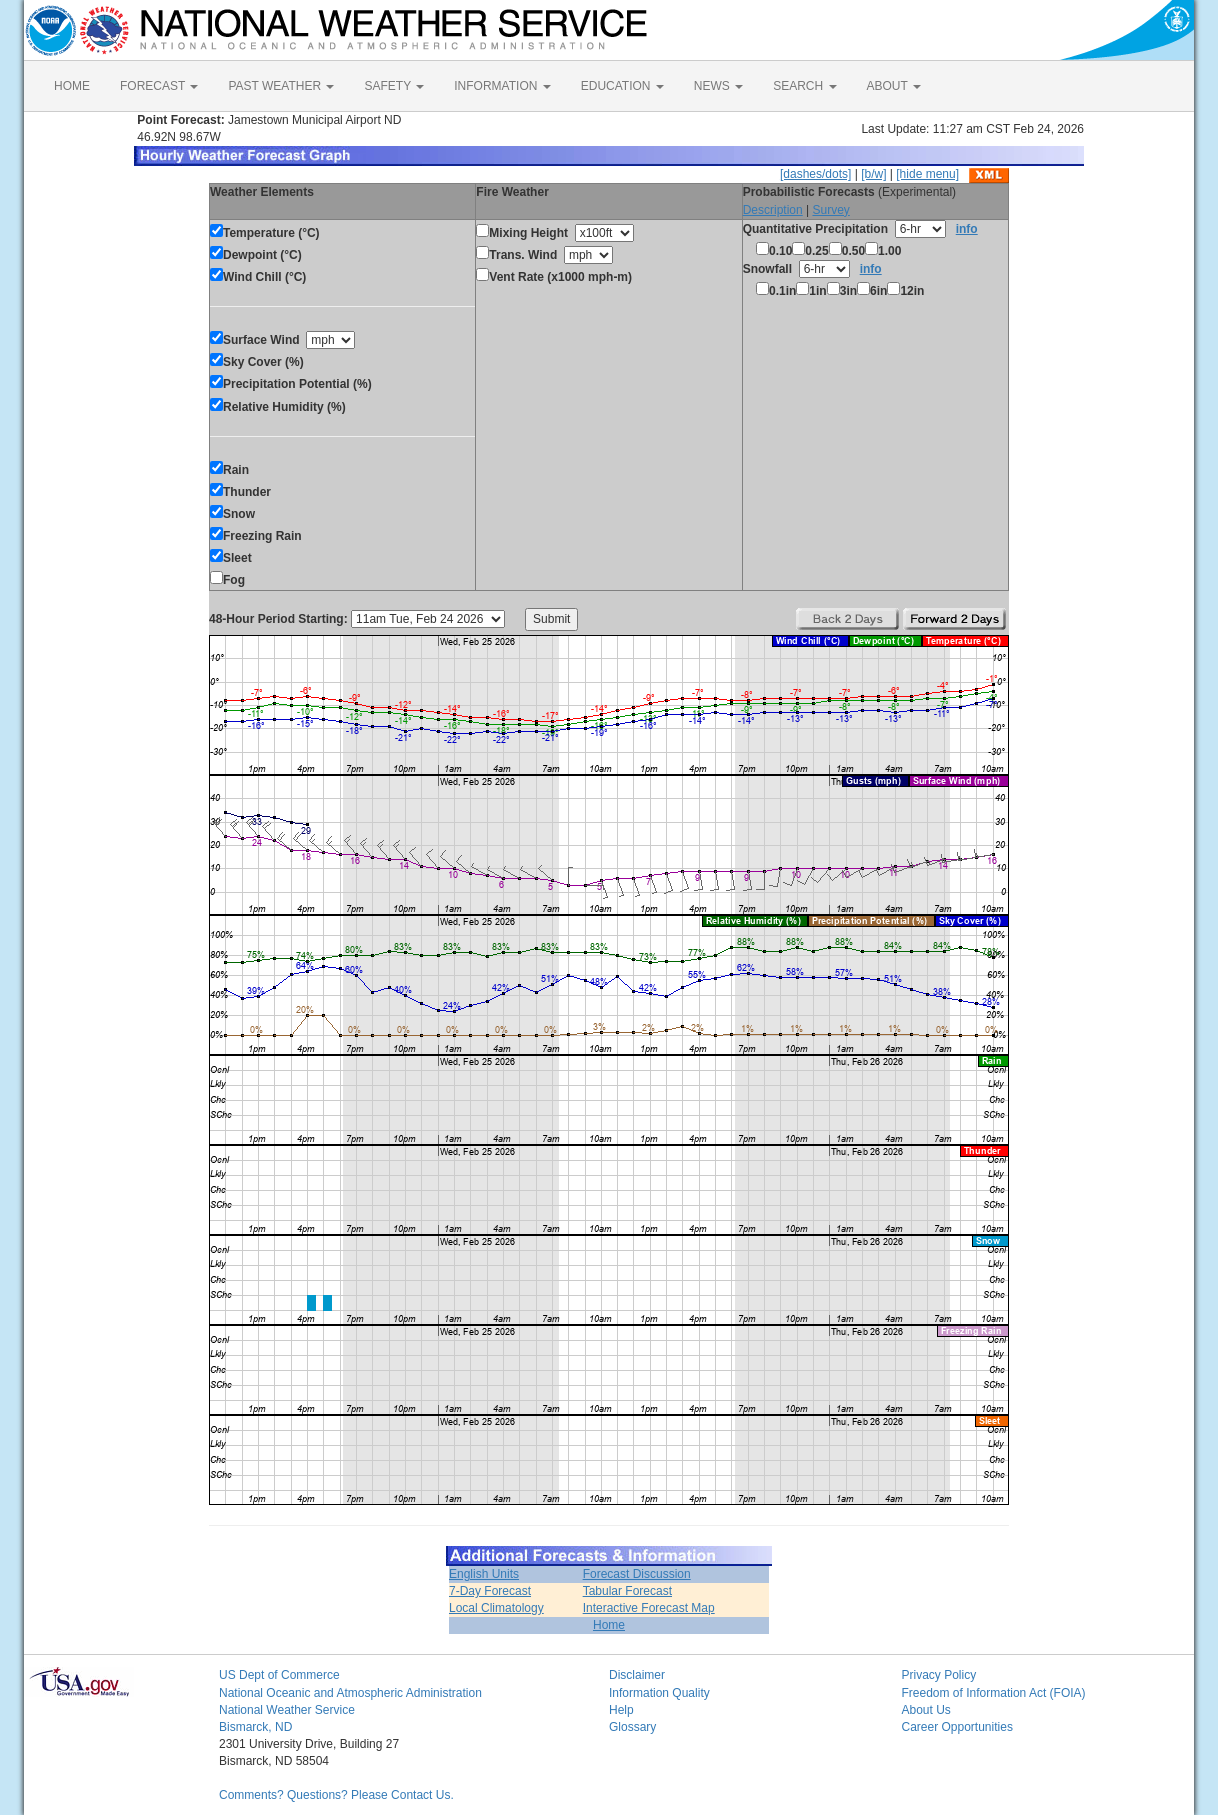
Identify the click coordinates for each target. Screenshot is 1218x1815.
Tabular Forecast (627, 1591)
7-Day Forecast (490, 1591)
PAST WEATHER (281, 86)
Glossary (632, 1727)
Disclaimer (637, 1675)
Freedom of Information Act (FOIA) (994, 1693)
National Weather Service (287, 1710)
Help (621, 1710)
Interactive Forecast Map (649, 1608)
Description (773, 210)
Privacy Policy (939, 1675)
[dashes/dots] (815, 174)
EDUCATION (622, 86)
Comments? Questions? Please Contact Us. (336, 1795)
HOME (72, 86)
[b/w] (873, 174)
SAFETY (394, 86)
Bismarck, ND (255, 1727)
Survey (830, 210)
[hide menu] (927, 174)
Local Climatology (496, 1608)
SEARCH (804, 86)
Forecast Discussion (637, 1574)
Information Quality (659, 1693)
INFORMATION (502, 86)
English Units (484, 1574)
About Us (926, 1710)
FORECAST (159, 86)
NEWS (718, 86)
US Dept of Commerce (279, 1675)
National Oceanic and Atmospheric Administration (350, 1693)
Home (609, 1625)
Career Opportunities (957, 1727)
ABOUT (894, 86)
